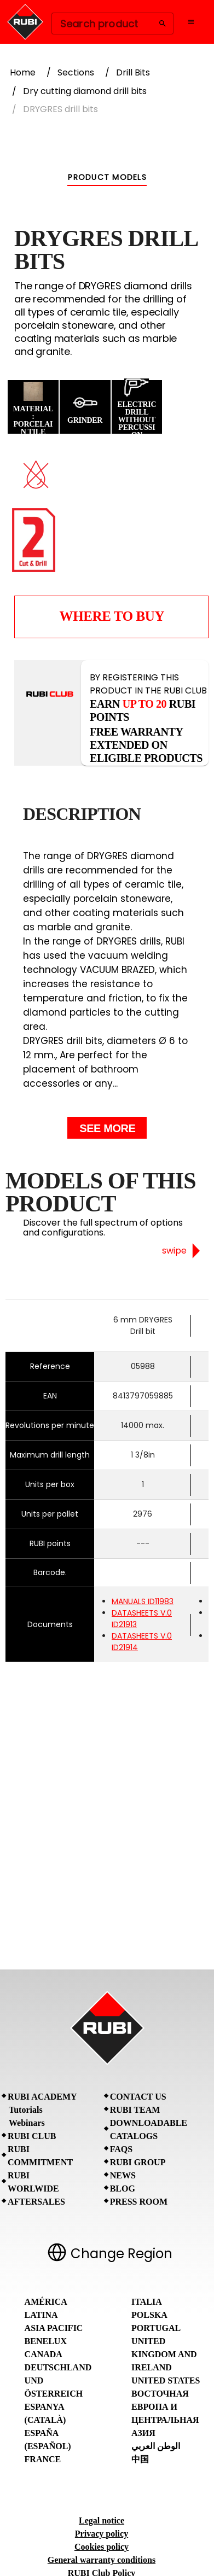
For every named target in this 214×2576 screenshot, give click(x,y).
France (43, 2459)
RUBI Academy (42, 2096)
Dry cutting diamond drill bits (85, 91)
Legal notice (101, 2520)
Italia (146, 2301)
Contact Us (138, 2096)
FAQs (121, 2149)
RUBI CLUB (32, 2136)
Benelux (46, 2341)
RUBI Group (138, 2162)
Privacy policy (101, 2533)
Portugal (156, 2328)
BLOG (122, 2188)
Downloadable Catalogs (148, 2129)
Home (23, 72)
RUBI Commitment (40, 2155)
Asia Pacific (54, 2328)
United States (165, 2380)
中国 (140, 2459)
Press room (138, 2201)
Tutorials (26, 2109)
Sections (75, 72)
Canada (43, 2354)
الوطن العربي (155, 2446)
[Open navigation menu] (191, 22)
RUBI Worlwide (33, 2182)
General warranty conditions (101, 2560)
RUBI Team (135, 2109)
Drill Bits (133, 72)
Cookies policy (101, 2546)
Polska (149, 2314)
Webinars (27, 2123)
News (123, 2175)
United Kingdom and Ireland (164, 2354)
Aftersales (36, 2201)
